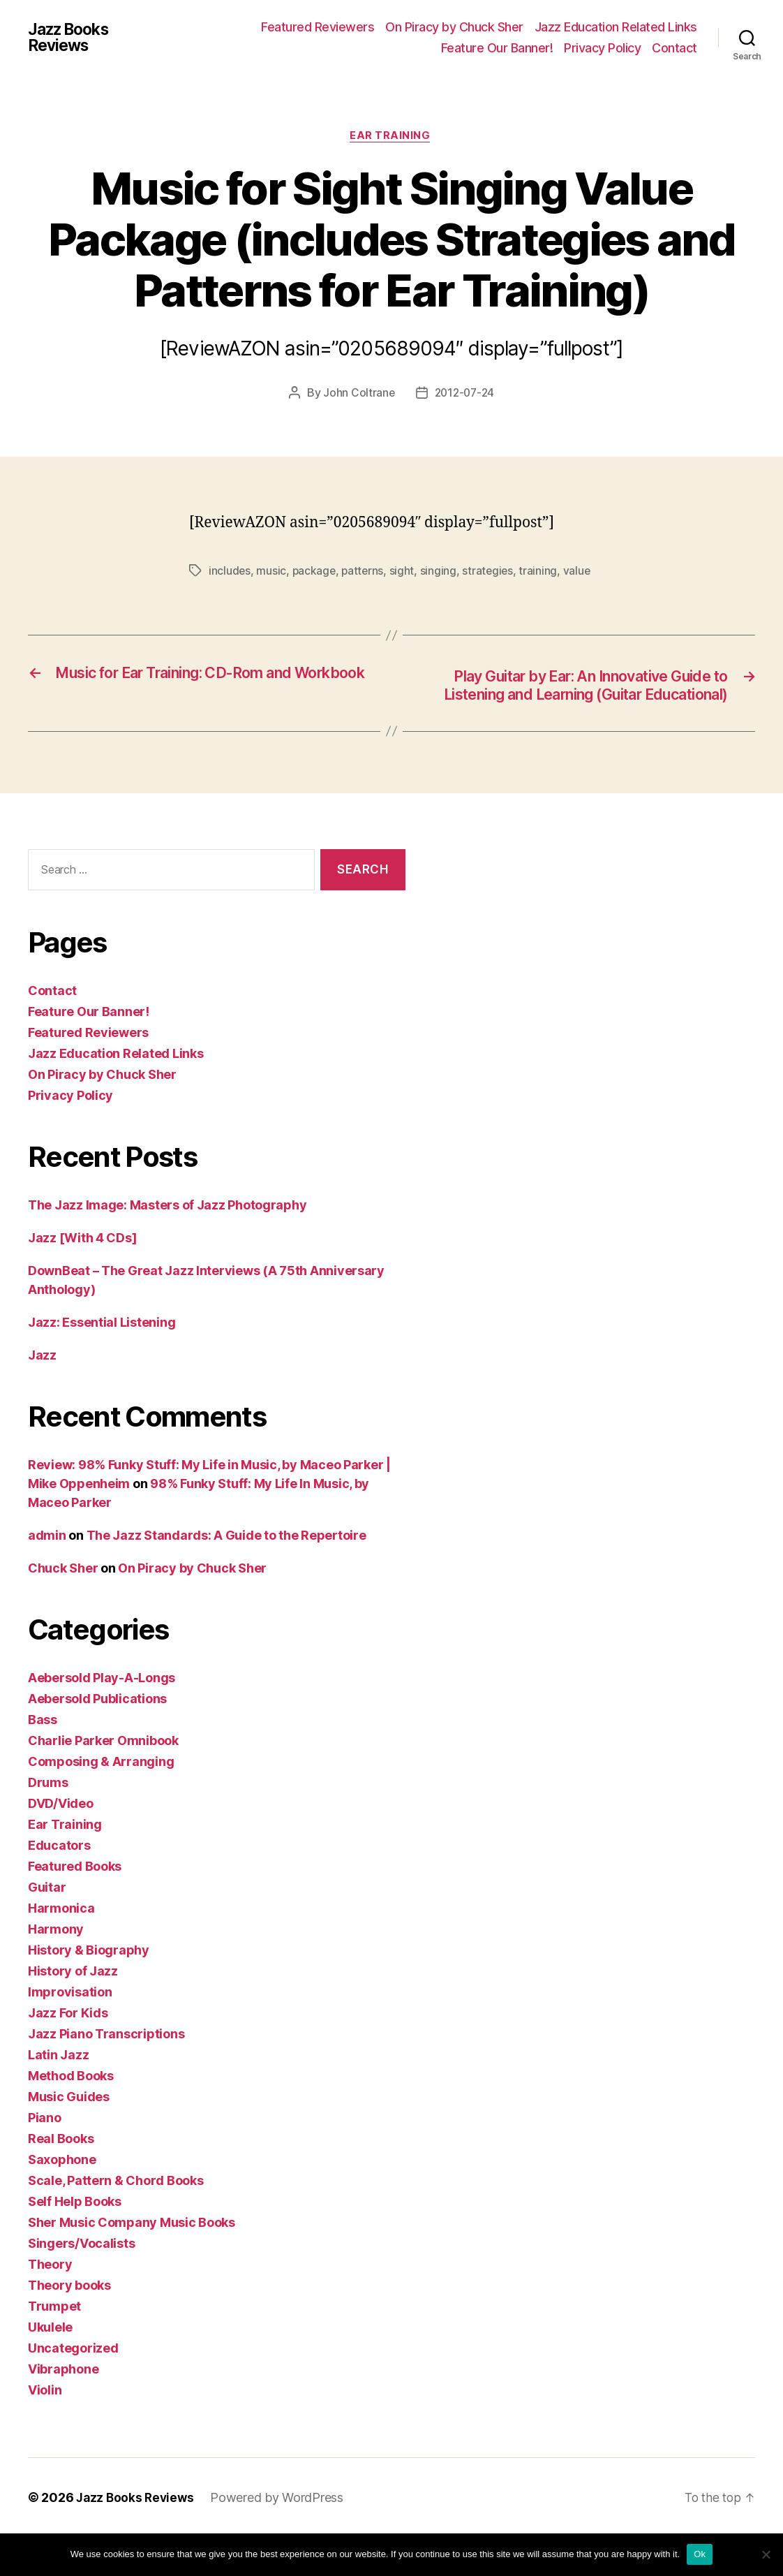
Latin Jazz (58, 2093)
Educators (59, 1884)
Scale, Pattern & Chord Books (115, 2219)
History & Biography (88, 1989)
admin (47, 1574)
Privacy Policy (602, 48)
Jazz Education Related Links (616, 27)
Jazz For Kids (68, 2052)
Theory (50, 2303)
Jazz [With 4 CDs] (82, 1276)
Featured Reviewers (317, 27)
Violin (44, 2429)
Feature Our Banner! (497, 48)
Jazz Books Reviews (72, 37)
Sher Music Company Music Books (131, 2261)
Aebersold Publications (97, 1737)
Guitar (47, 1926)
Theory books (69, 2324)
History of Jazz (73, 2010)
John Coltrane (357, 395)
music (272, 573)
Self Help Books (74, 2240)
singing (441, 573)
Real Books (61, 2177)
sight (404, 573)
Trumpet (54, 2345)
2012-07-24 (464, 395)
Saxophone (62, 2198)
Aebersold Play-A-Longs (101, 1716)
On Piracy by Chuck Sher (454, 27)
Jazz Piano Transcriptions (106, 2073)
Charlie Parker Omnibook (103, 1779)
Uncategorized (73, 2387)
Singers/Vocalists (81, 2282)
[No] (766, 2554)
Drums (48, 1821)
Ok (700, 2554)
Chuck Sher (63, 1607)
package (314, 573)
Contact (674, 48)
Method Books (71, 2114)
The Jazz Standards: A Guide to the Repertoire (226, 1574)
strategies (491, 573)
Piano (44, 2156)
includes (230, 573)
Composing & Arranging (101, 1800)
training (542, 573)
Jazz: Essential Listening (101, 1361)
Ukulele (50, 2366)
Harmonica (61, 1947)
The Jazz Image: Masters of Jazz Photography (167, 1244)
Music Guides (69, 2135)
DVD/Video (61, 1842)
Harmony (56, 1968)
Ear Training (391, 137)
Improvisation (70, 2031)
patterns (365, 573)
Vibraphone (63, 2408)
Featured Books (74, 1905)
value (223, 589)
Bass (42, 1758)
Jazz (42, 1394)
